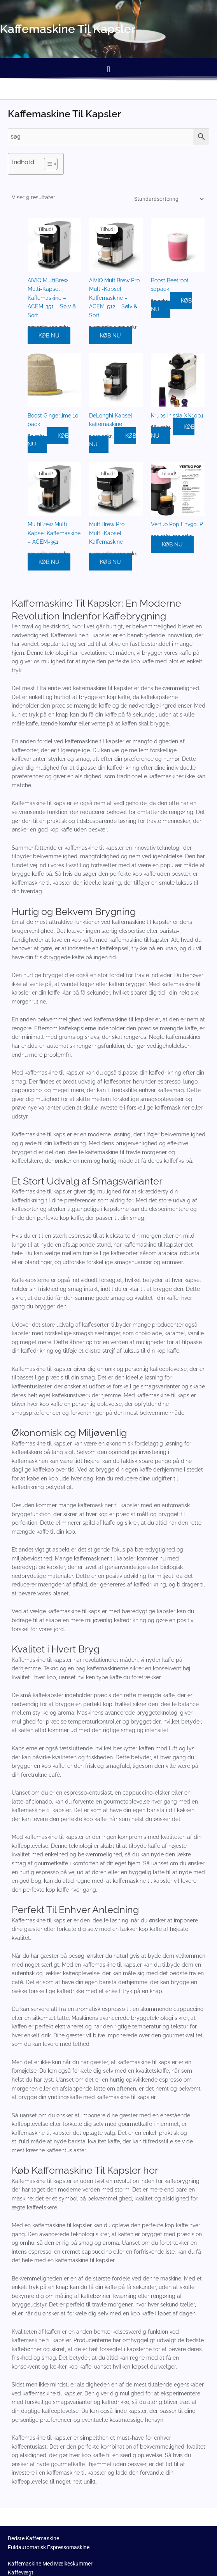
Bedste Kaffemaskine (33, 2539)
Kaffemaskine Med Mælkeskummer (50, 2565)
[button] (108, 69)
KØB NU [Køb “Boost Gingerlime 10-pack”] (48, 441)
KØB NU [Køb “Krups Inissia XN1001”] (172, 432)
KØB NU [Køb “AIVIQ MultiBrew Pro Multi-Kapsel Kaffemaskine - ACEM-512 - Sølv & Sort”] (110, 337)
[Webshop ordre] (167, 199)
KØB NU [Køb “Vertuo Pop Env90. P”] (172, 546)
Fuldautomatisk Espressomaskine (48, 2548)
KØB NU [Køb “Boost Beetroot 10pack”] (171, 306)
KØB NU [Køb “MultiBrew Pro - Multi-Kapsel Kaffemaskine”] (110, 563)
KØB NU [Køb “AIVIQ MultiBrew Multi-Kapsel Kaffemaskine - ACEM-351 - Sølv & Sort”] (49, 337)
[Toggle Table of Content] (47, 163)
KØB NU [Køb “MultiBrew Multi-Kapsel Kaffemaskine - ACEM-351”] (49, 563)
